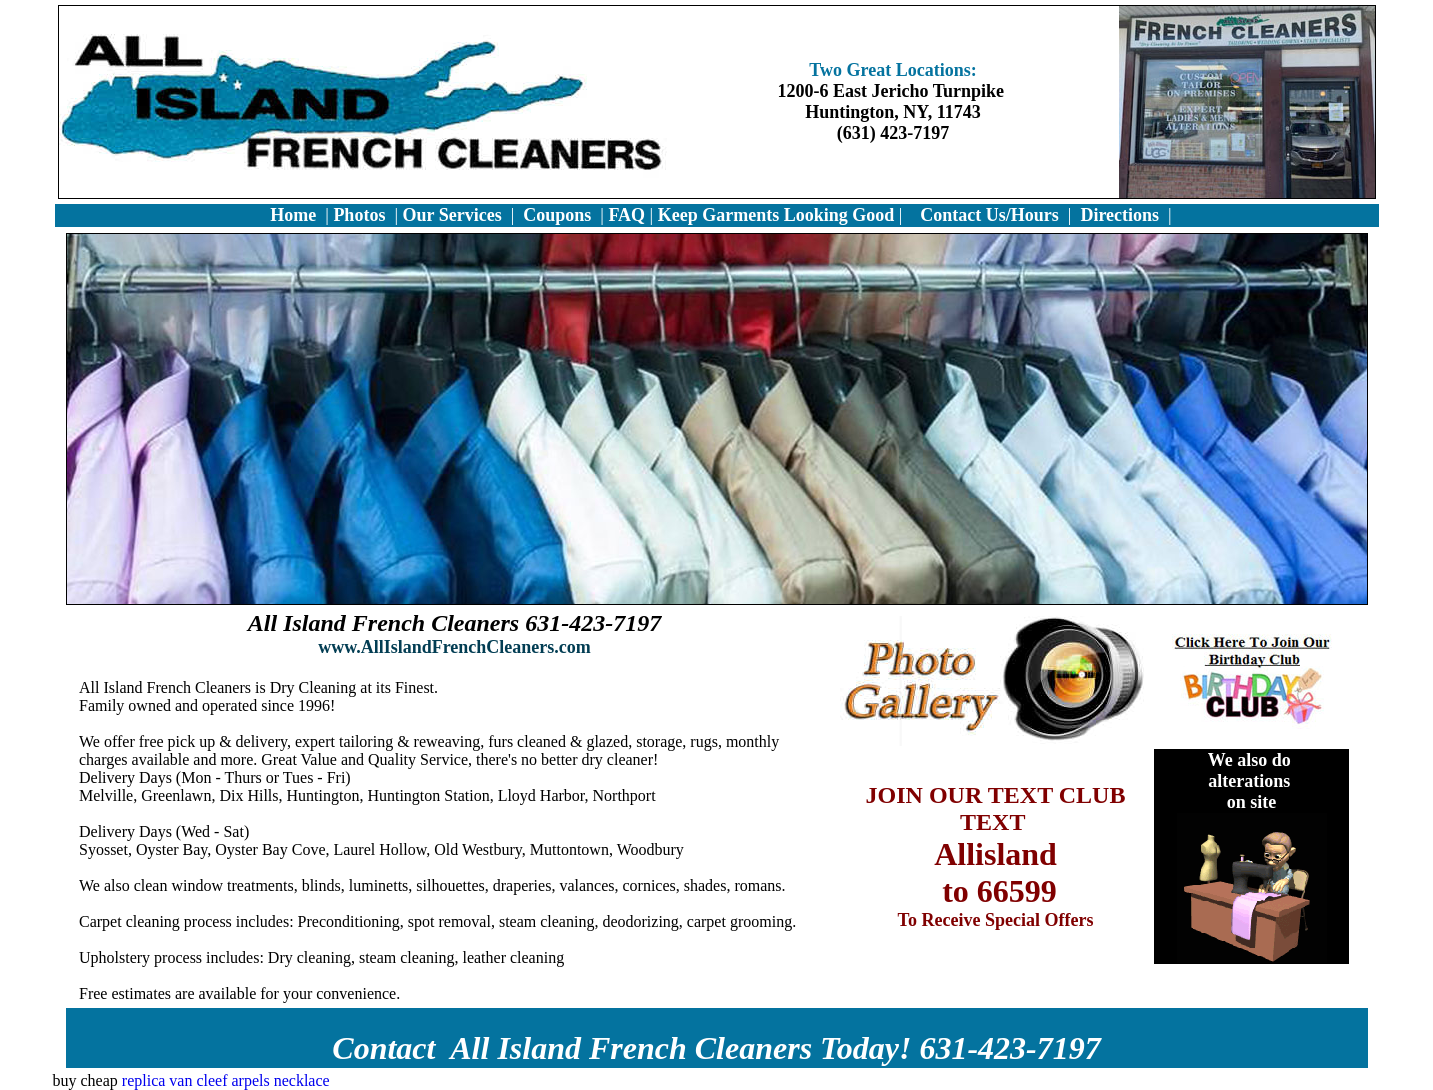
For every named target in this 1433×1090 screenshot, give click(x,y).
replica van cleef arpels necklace (226, 1080)
